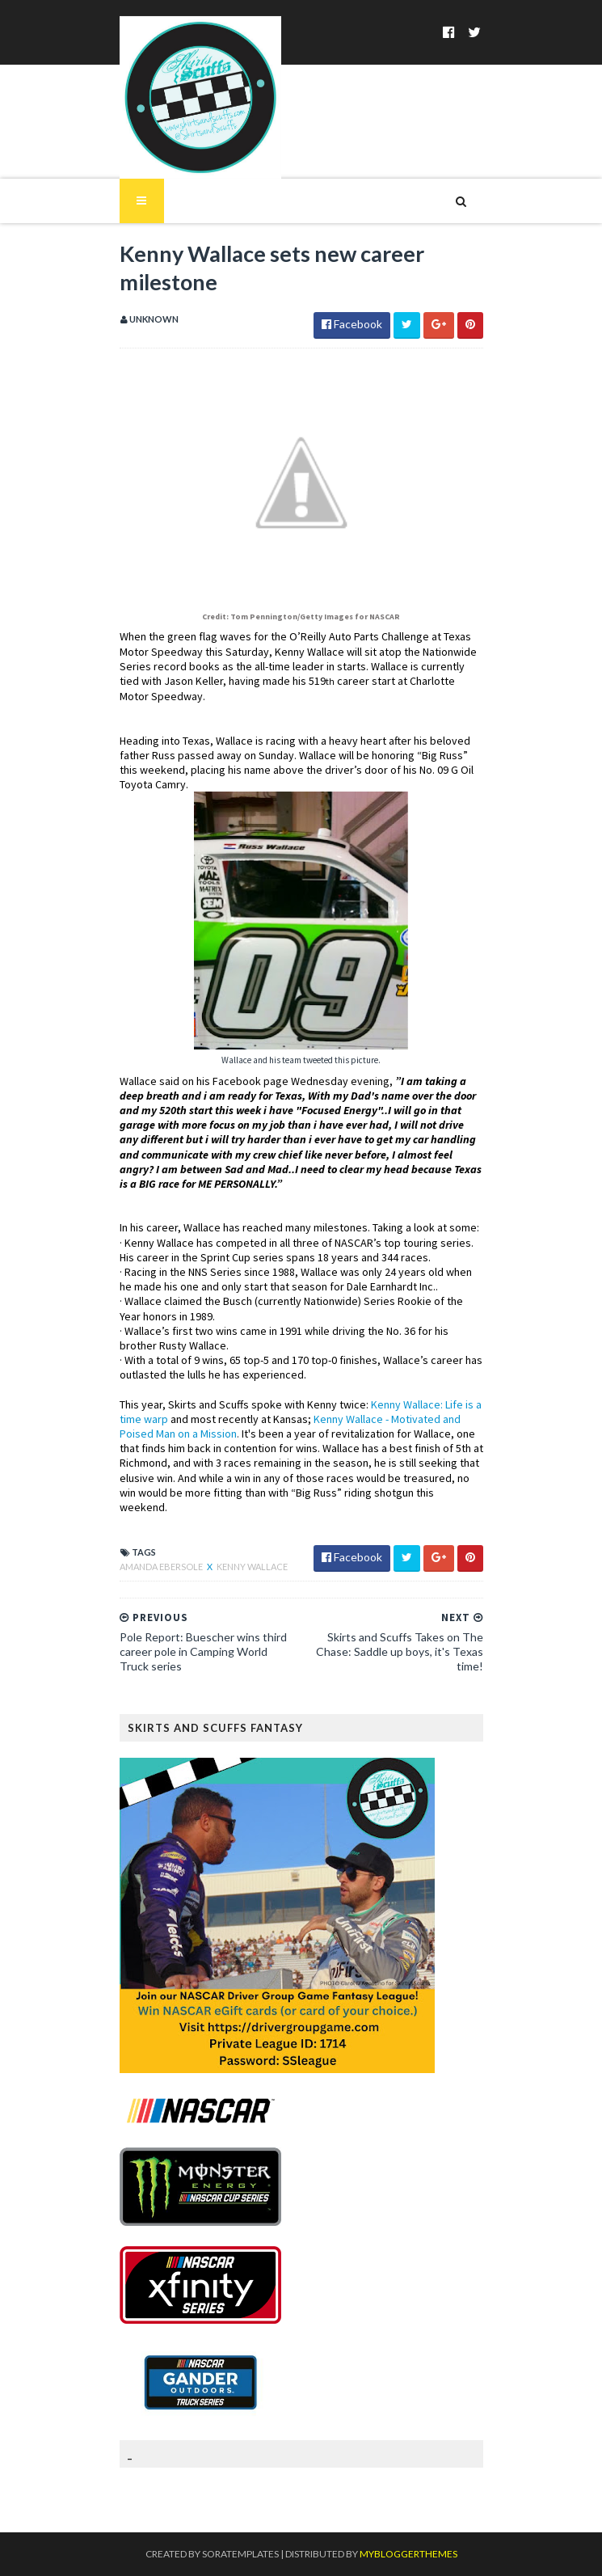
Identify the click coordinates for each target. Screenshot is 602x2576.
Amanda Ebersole (162, 1566)
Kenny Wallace (252, 1566)
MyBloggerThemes (408, 2554)
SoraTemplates (240, 2554)
